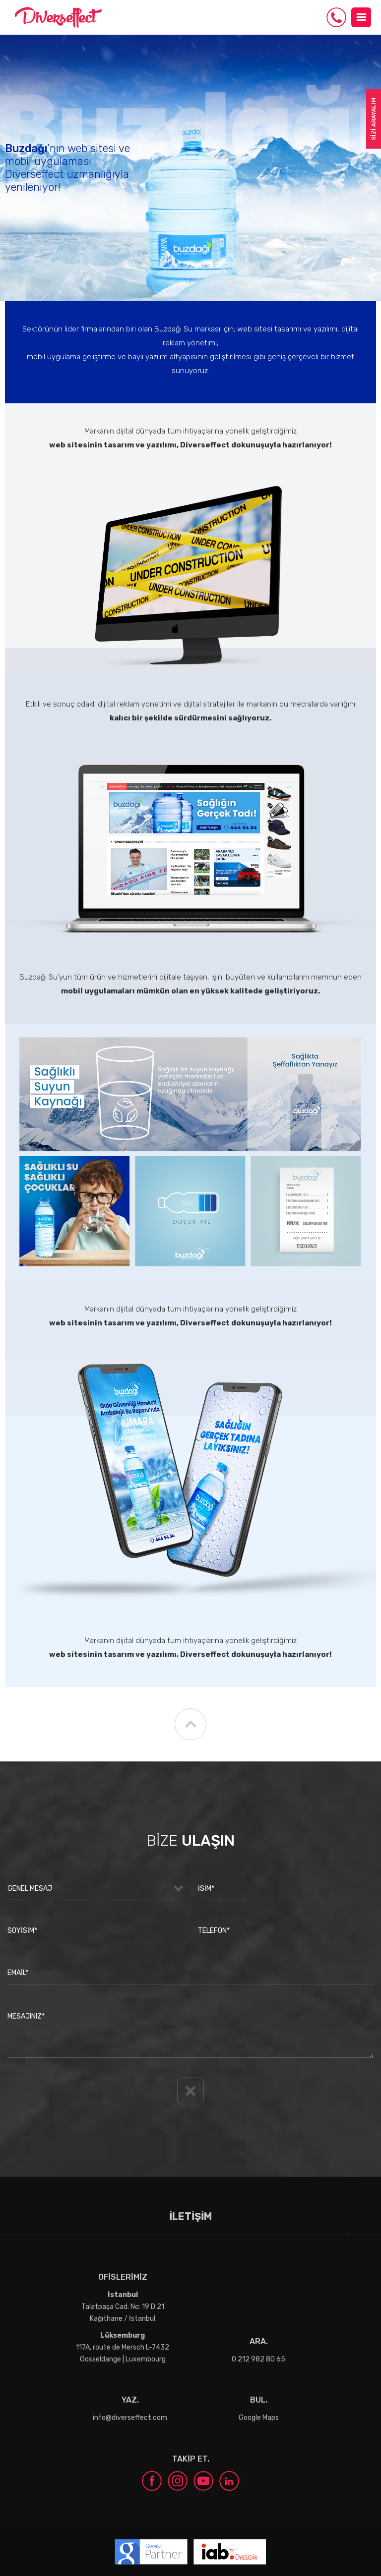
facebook (152, 2481)
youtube (203, 2481)
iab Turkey (229, 2552)
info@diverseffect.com (130, 2417)
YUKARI (190, 1724)
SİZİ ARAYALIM (373, 119)
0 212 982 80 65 (336, 17)
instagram (178, 2481)
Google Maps (259, 2417)
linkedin (229, 2481)
